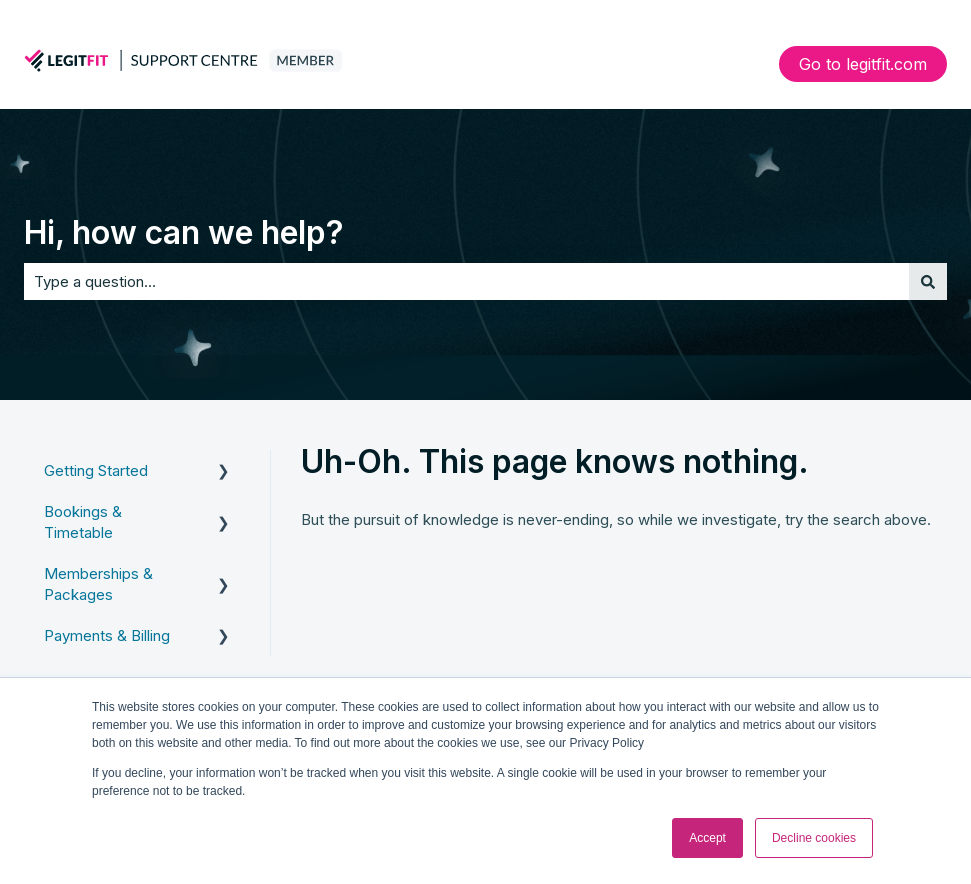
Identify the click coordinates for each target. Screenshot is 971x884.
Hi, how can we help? (184, 232)
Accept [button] (707, 838)
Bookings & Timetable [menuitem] (83, 522)
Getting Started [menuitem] (96, 470)
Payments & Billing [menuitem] (107, 635)
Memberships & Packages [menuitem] (98, 584)
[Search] (928, 281)
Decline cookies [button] (814, 838)
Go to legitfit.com (863, 64)
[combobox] (466, 281)
